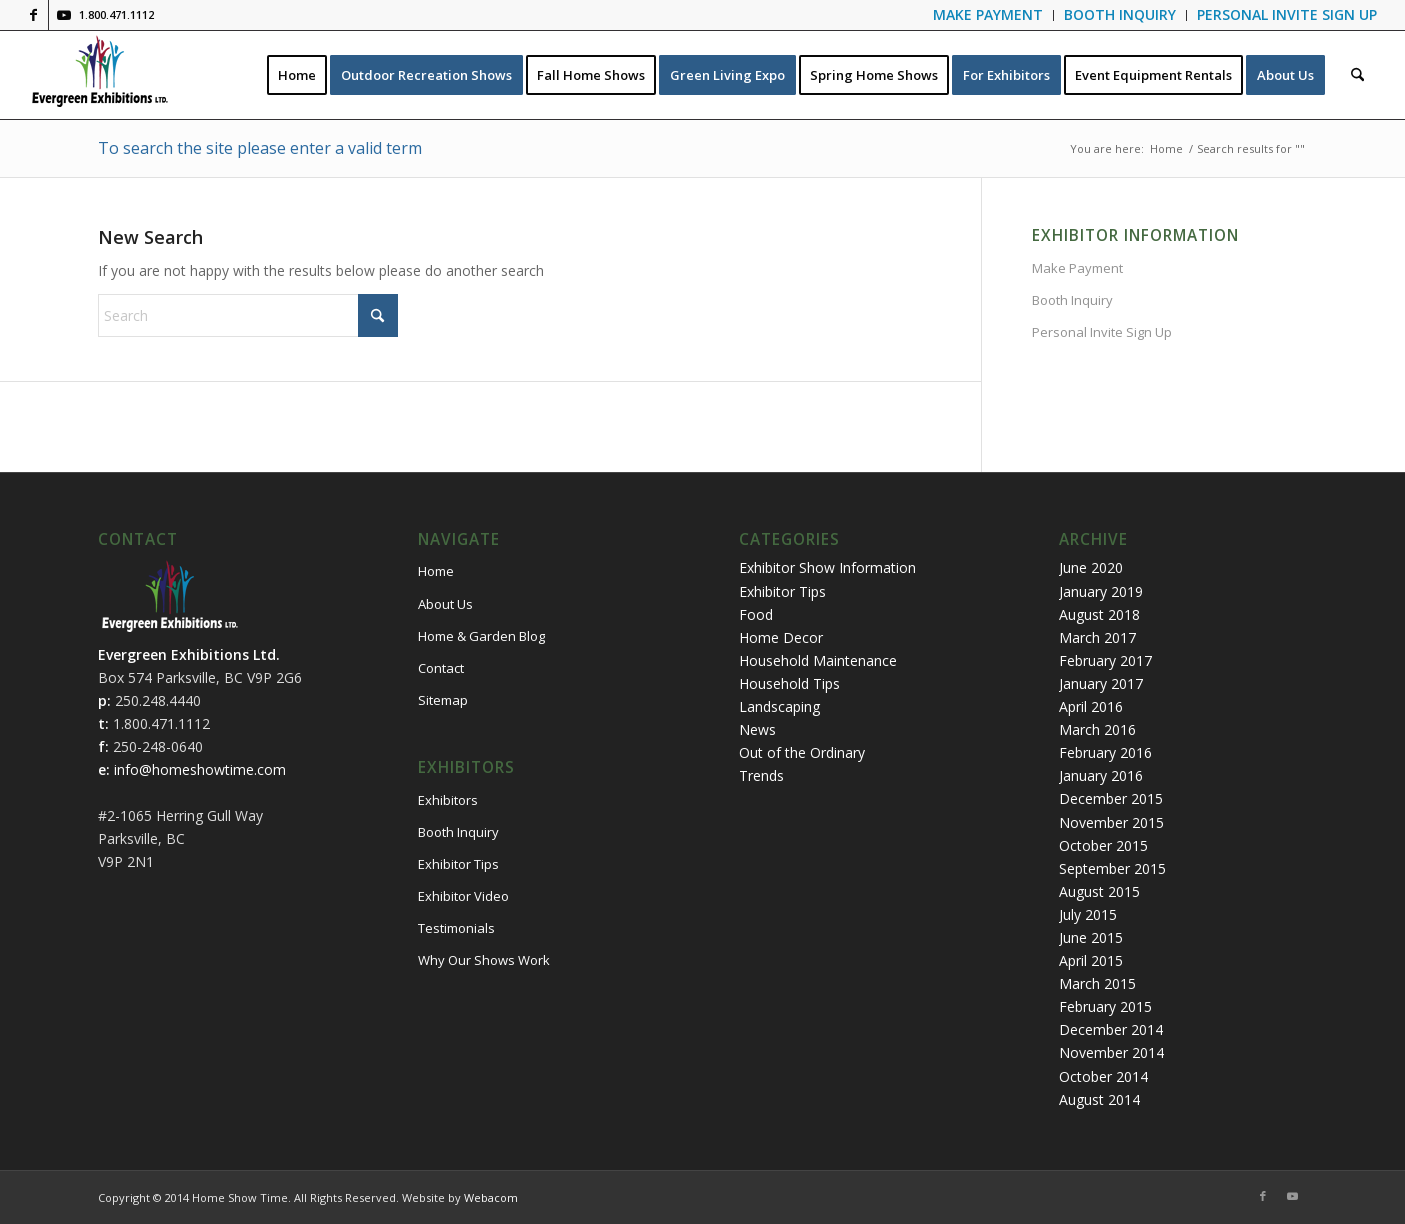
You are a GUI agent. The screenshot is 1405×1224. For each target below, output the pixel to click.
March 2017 (1097, 637)
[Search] (1357, 75)
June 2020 (1091, 567)
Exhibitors (448, 800)
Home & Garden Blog (481, 636)
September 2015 (1112, 868)
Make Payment (1077, 268)
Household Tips (789, 683)
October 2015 (1103, 845)
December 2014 (1111, 1029)
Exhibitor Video (463, 896)
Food (756, 614)
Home (436, 571)
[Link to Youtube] (64, 15)
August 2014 (1099, 1099)
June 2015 (1091, 937)
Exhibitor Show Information (827, 567)
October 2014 (1103, 1076)
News (757, 729)
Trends (761, 775)
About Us (445, 604)
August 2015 (1099, 891)
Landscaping (779, 706)
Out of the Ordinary (802, 752)
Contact (441, 668)
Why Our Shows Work (484, 960)
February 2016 (1105, 752)
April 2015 (1091, 960)
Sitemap (443, 700)
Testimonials (456, 928)
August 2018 (1099, 614)
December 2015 (1111, 798)
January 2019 (1101, 591)
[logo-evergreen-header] (99, 75)
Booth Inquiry (1072, 300)
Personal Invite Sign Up (1102, 332)
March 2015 (1097, 983)
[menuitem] (988, 15)
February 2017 (1105, 660)
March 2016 (1097, 729)
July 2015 (1088, 914)
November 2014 (1111, 1052)
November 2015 (1111, 822)
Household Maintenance (818, 660)
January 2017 (1101, 683)
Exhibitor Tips (458, 864)
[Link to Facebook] (33, 15)
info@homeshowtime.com (200, 769)
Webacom (491, 1197)
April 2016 (1091, 706)
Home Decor (781, 637)
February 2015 (1105, 1006)
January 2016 (1101, 775)
